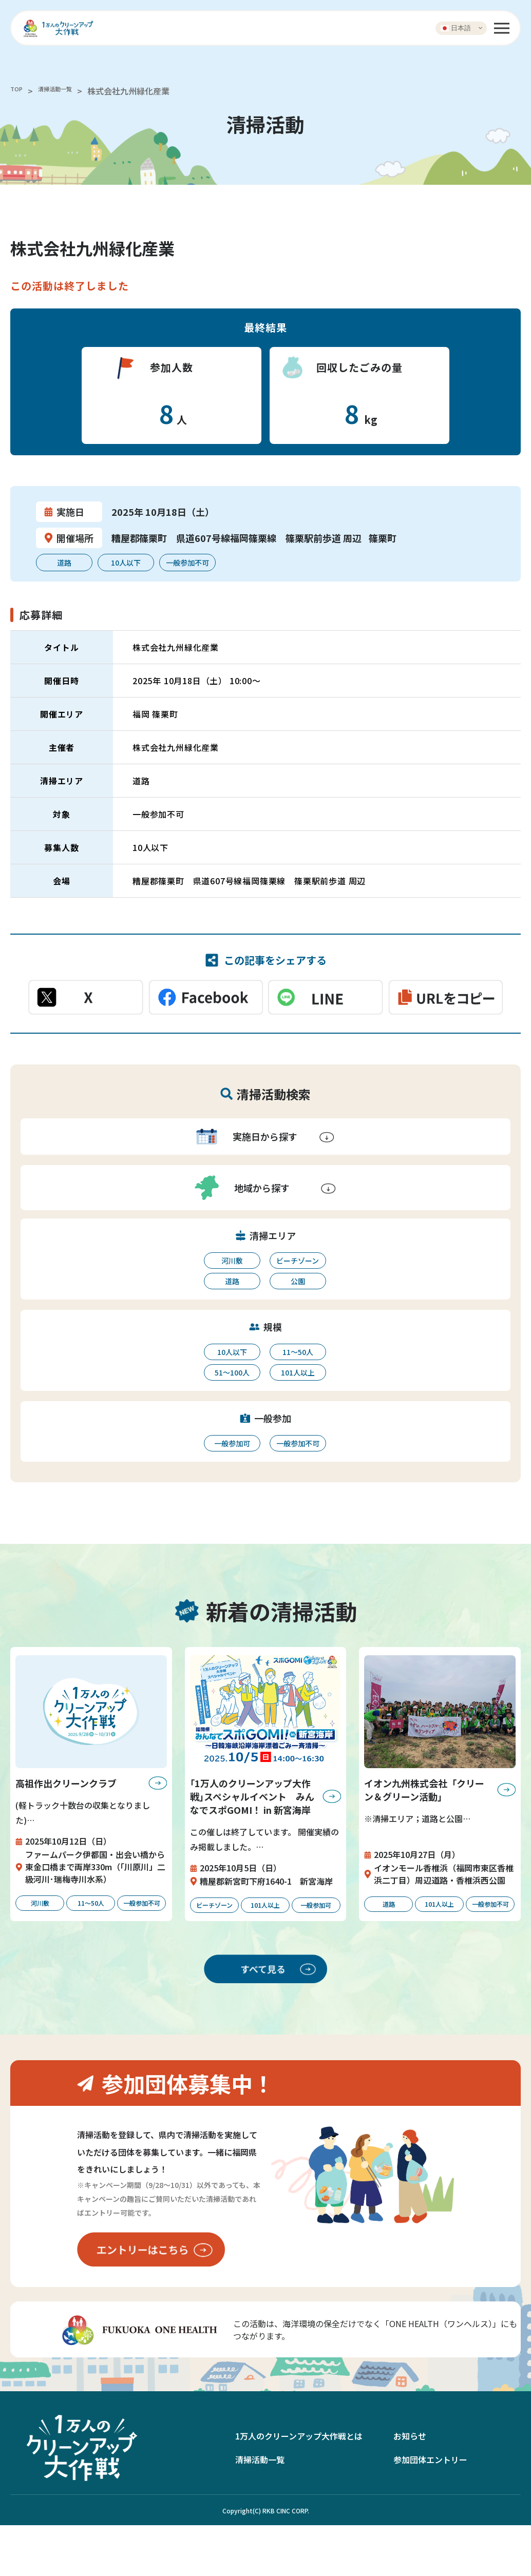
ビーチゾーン (297, 1260)
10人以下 (232, 1352)
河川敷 (232, 1260)
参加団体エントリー (430, 2511)
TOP (18, 91)
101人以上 (298, 1372)
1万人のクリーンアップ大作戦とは (299, 2487)
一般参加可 (232, 1443)
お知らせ (409, 2487)
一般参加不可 (297, 1443)
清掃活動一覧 (66, 91)
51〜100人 (232, 1372)
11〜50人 (297, 1352)
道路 (232, 1281)
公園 (298, 1281)
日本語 (456, 28)
